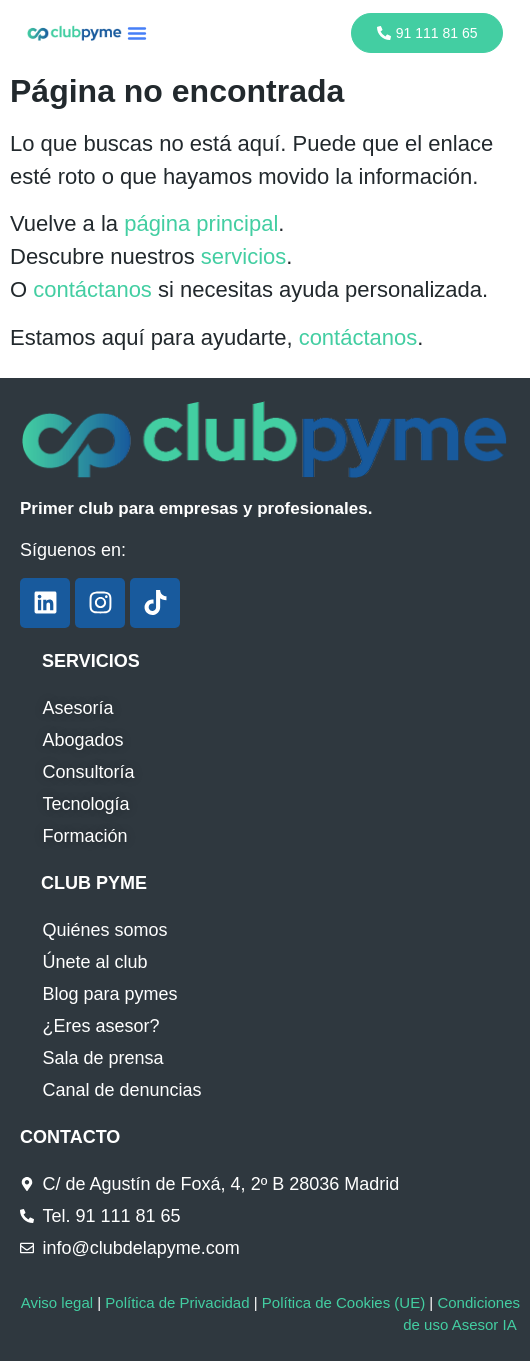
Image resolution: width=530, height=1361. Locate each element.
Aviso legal (57, 1302)
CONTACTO (70, 1137)
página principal (201, 223)
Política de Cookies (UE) (343, 1302)
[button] (137, 33)
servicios (244, 256)
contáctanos (92, 289)
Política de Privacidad (177, 1302)
